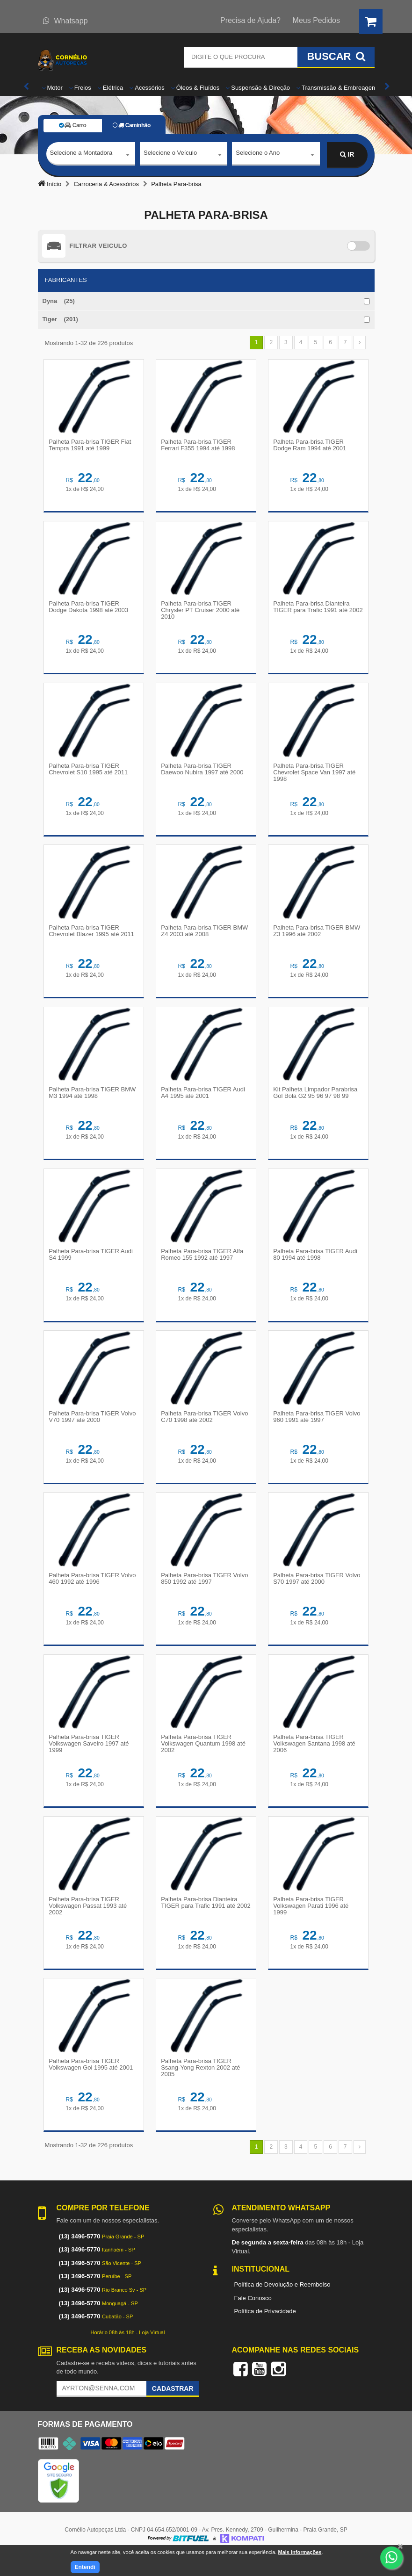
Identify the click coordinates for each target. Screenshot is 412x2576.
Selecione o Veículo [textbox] (170, 154)
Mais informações (299, 2552)
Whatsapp (65, 21)
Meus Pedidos (316, 20)
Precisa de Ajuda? (250, 20)
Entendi (85, 2567)
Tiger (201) (60, 319)
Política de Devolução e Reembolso (282, 2303)
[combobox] (91, 155)
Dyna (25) (59, 300)
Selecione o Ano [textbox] (258, 154)
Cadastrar (173, 2407)
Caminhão (132, 125)
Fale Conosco (253, 2317)
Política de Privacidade (265, 2330)
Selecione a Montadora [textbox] (81, 154)
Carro (72, 125)
